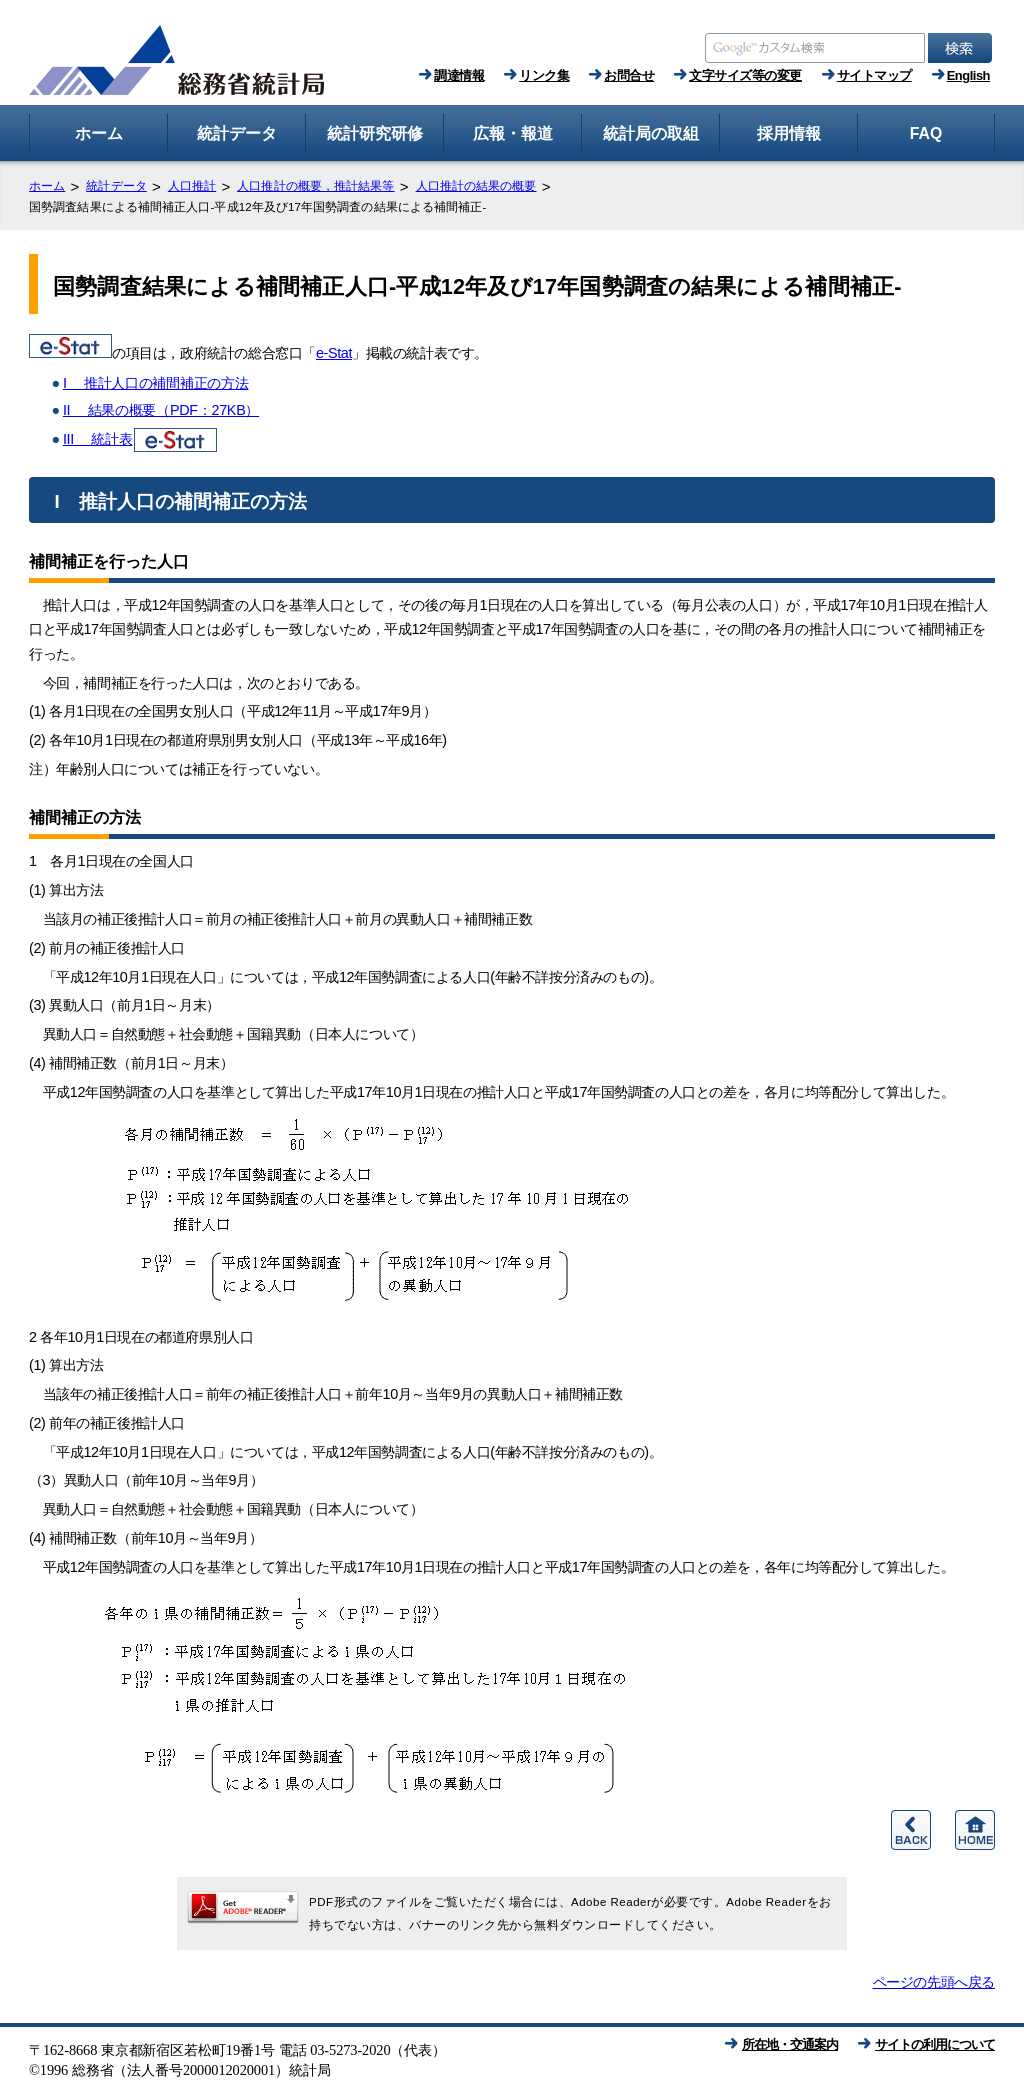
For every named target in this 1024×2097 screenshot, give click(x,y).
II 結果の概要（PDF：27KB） (161, 410)
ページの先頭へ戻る (934, 1982)
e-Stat (334, 353)
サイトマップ (874, 75)
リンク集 (544, 75)
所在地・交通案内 (790, 2044)
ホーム (47, 186)
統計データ (116, 186)
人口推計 (192, 186)
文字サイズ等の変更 (745, 75)
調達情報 (459, 75)
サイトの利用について (935, 2044)
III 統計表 (140, 439)
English (968, 75)
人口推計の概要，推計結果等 (315, 186)
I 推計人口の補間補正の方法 (156, 383)
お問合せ (629, 75)
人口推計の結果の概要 (476, 186)
